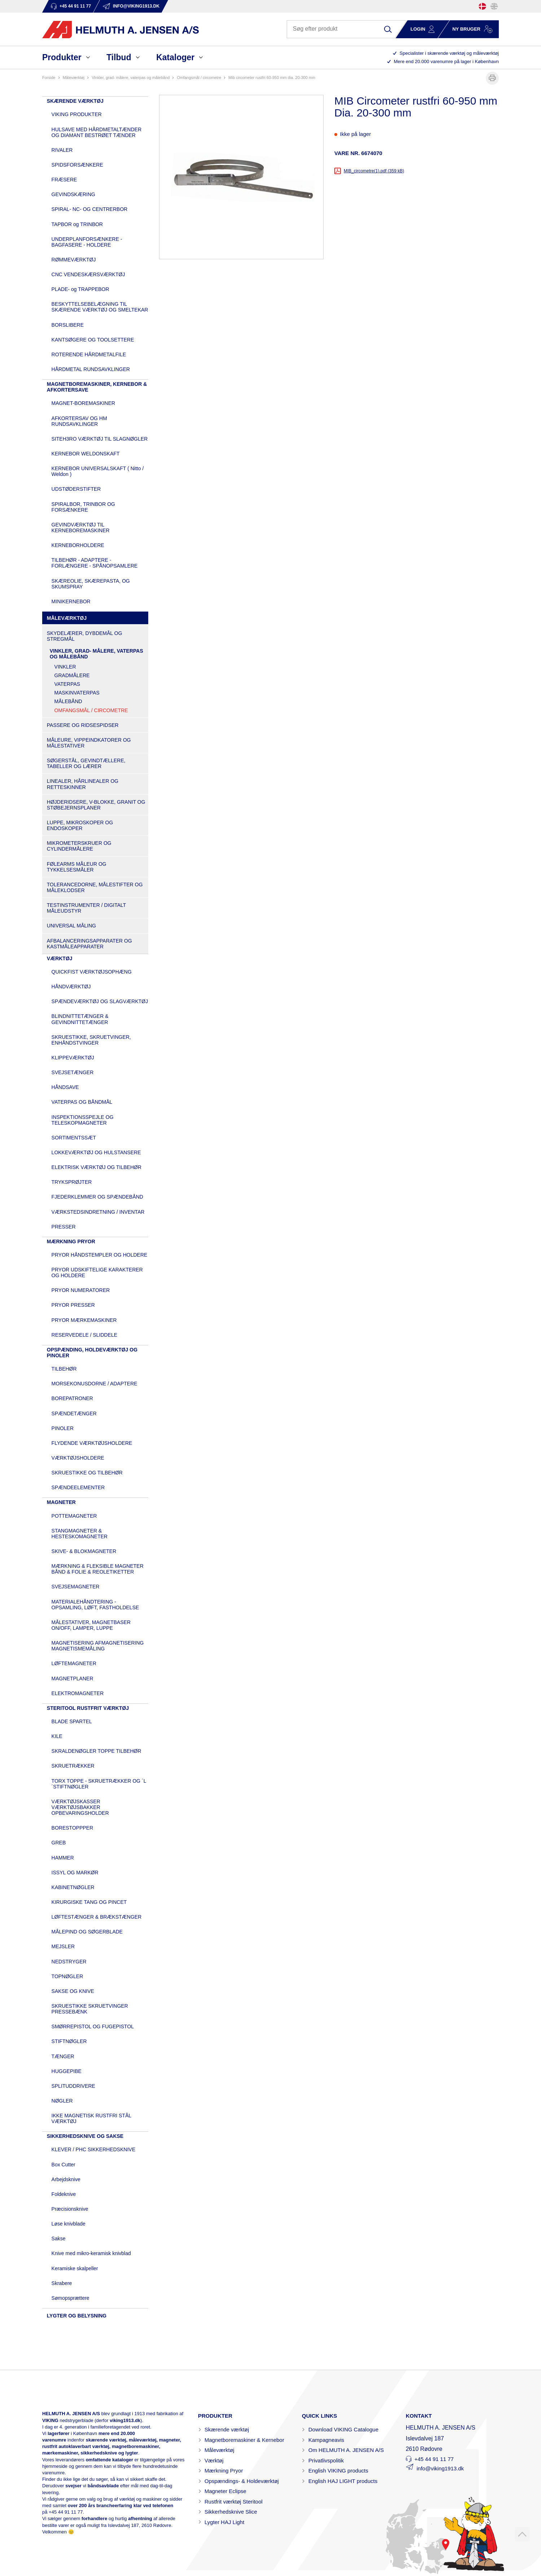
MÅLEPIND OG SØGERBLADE (87, 1932)
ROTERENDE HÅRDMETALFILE (89, 354)
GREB (59, 1842)
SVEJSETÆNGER (73, 1072)
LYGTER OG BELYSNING (76, 2316)
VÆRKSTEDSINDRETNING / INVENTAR (98, 1212)
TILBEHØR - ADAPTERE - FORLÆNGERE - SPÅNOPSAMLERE (95, 563)
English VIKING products (338, 2470)
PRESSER (64, 1227)
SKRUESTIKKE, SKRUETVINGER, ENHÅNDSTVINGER (91, 1040)
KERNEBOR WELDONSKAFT (86, 453)
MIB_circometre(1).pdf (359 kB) (374, 170)
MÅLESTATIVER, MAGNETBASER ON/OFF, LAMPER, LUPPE (91, 1625)
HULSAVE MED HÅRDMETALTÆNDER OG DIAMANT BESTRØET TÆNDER (97, 132)
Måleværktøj (219, 2450)
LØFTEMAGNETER (74, 1663)
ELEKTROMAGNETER (78, 1693)
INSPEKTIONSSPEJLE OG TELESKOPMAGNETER (83, 1120)
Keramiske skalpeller (75, 2268)
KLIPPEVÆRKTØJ (73, 1057)
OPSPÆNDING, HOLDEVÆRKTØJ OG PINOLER (92, 1352)
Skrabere (62, 2283)
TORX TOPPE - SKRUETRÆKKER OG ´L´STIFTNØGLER (99, 1784)
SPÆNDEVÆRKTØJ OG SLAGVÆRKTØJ (100, 1001)
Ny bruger (466, 29)
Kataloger (175, 57)
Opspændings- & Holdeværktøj (241, 2481)
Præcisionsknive (70, 2209)
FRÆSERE (64, 179)
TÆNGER (63, 2056)
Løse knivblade (68, 2224)
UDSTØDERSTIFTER (76, 489)
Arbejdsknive (66, 2179)
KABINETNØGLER (73, 1887)
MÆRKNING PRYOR (71, 1241)
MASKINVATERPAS (77, 693)
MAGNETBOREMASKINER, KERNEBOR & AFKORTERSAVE (97, 387)
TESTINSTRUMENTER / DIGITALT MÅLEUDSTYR (86, 908)
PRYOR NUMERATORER (81, 1290)
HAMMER (63, 1858)
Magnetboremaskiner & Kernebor (244, 2440)
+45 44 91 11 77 (66, 2512)
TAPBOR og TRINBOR (77, 224)
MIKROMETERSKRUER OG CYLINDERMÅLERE (79, 846)
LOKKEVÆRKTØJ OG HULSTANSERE (96, 1152)
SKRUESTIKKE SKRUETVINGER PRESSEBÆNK (90, 2009)
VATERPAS (67, 684)
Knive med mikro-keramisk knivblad (91, 2253)
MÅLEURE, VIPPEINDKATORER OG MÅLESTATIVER (89, 743)
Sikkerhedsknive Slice (230, 2512)
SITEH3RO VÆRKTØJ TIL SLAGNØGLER (100, 439)
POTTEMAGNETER (74, 1516)
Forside (49, 77)
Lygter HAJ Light (224, 2522)
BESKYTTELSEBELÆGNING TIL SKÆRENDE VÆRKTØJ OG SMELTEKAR (100, 307)
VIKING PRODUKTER (77, 114)
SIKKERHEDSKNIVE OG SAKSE (85, 2136)
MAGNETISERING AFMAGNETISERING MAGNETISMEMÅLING (98, 1645)
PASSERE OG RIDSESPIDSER (83, 725)
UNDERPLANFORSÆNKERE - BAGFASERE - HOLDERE (87, 242)
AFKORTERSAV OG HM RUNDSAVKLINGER (79, 421)
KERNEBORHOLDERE (78, 545)
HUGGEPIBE (67, 2071)
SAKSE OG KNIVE (73, 1991)
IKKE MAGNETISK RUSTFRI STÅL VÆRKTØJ (91, 2118)
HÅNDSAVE (65, 1087)
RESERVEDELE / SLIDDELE (85, 1335)
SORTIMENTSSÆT (74, 1138)
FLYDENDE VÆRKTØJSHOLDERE (92, 1443)
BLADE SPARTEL (72, 1721)
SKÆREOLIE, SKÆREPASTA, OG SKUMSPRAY (91, 584)
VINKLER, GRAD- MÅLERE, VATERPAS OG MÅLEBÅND (131, 77)
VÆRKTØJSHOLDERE (78, 1458)
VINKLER (65, 667)
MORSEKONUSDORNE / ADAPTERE (94, 1383)
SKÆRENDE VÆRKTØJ (75, 101)
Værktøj (214, 2460)
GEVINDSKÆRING (73, 194)
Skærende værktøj (226, 2429)
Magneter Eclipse (225, 2491)
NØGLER (62, 2101)
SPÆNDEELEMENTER (78, 1487)
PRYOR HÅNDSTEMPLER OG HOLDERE (100, 1255)
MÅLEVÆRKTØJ (74, 77)
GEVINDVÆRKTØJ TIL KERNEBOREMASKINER (81, 527)
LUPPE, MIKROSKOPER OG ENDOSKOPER (80, 825)
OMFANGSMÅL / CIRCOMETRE (199, 77)
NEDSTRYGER (69, 1961)
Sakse (59, 2238)
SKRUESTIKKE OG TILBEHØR (87, 1473)
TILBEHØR (64, 1369)
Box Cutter (63, 2164)
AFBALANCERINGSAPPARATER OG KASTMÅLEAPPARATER (89, 943)
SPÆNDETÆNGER (74, 1413)
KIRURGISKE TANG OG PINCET (89, 1902)
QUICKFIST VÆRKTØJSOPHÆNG (92, 972)
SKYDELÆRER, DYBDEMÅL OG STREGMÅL (84, 636)
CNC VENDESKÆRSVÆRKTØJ (88, 274)
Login (417, 29)
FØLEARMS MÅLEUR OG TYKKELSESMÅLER (76, 867)
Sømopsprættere (70, 2298)
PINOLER (63, 1428)
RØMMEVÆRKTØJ (74, 260)
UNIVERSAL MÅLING (71, 925)
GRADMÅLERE (72, 675)
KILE (57, 1736)
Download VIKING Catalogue (343, 2429)
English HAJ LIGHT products (342, 2481)
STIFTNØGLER (69, 2041)
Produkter (62, 57)
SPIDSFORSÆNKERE (77, 165)
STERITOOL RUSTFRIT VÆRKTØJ (88, 1708)
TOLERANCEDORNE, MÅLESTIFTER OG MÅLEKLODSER (95, 887)
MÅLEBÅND (68, 701)
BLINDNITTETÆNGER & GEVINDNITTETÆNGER (80, 1019)
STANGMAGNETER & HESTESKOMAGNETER (80, 1533)
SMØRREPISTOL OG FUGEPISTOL (93, 2026)
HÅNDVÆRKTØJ (71, 986)
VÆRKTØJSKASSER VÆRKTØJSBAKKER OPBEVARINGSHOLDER (80, 1807)
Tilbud (118, 57)
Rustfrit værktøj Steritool (233, 2501)
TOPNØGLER (67, 1976)
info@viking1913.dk (440, 2468)
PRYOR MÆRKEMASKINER (84, 1320)
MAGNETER (61, 1502)
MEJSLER (63, 1946)
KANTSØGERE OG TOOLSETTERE (93, 340)
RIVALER (62, 150)
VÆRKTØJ (59, 958)
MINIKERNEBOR (71, 601)
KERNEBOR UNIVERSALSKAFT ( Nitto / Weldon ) (98, 471)
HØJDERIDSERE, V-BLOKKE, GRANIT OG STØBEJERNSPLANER (96, 805)
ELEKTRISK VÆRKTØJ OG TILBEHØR (96, 1167)
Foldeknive (64, 2194)
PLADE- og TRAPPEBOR (80, 289)
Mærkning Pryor (223, 2470)
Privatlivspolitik (326, 2460)
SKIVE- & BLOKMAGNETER (84, 1551)
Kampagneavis (326, 2440)
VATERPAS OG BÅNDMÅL (82, 1102)
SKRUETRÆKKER (73, 1766)
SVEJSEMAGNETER (76, 1586)
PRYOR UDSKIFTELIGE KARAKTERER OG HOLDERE (97, 1272)
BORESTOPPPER (72, 1828)
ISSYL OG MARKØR (75, 1872)
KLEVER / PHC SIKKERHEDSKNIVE (94, 2149)
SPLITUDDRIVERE (73, 2086)
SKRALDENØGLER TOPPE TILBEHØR (96, 1751)
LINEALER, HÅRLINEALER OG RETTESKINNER (82, 784)
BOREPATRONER (72, 1398)
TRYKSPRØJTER (72, 1182)
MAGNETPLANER (72, 1678)
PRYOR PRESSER (73, 1305)
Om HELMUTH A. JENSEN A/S (346, 2450)
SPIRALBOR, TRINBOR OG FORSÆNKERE (83, 507)
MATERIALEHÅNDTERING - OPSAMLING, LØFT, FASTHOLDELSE (95, 1604)
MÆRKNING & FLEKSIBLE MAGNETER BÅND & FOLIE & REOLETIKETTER (98, 1569)
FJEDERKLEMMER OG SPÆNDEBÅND (97, 1197)
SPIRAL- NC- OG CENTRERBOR (90, 209)
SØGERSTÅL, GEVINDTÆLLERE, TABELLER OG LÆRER (86, 763)
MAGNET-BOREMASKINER (83, 403)
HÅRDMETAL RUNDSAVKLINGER (91, 369)
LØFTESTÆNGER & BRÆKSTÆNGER (97, 1917)
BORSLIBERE (68, 325)
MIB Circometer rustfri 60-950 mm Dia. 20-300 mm (271, 77)
